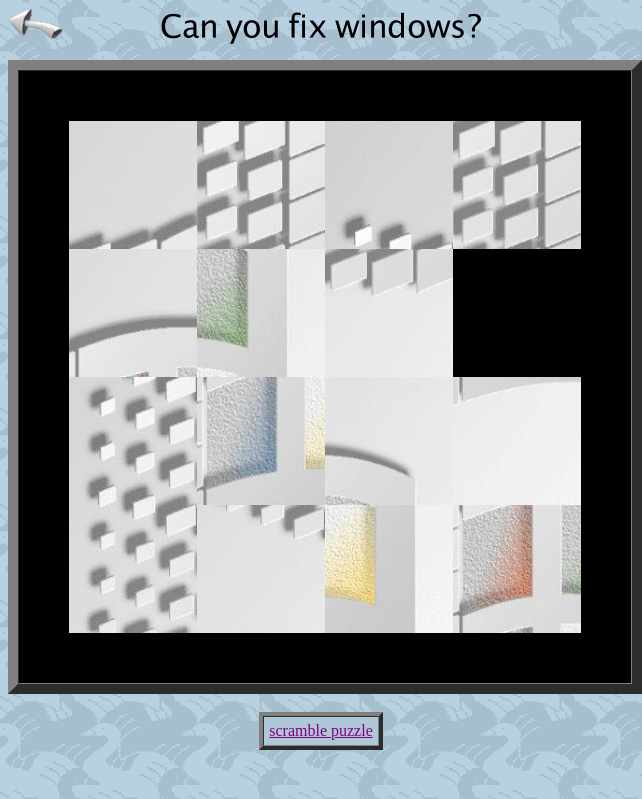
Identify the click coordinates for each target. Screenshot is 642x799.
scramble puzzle (321, 730)
